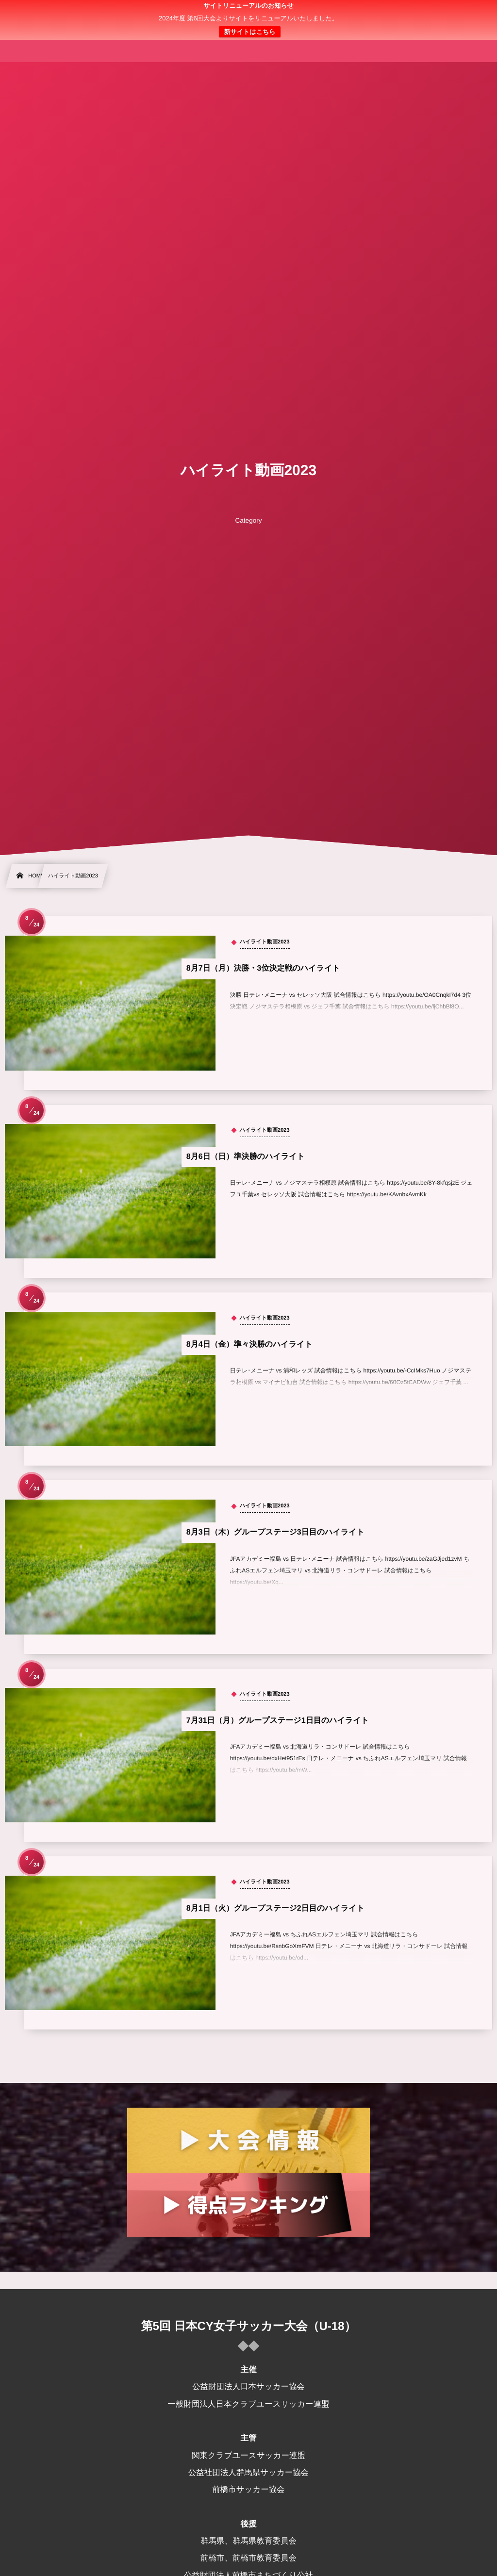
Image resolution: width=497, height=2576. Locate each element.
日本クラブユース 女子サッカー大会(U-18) (249, 20)
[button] (471, 13)
